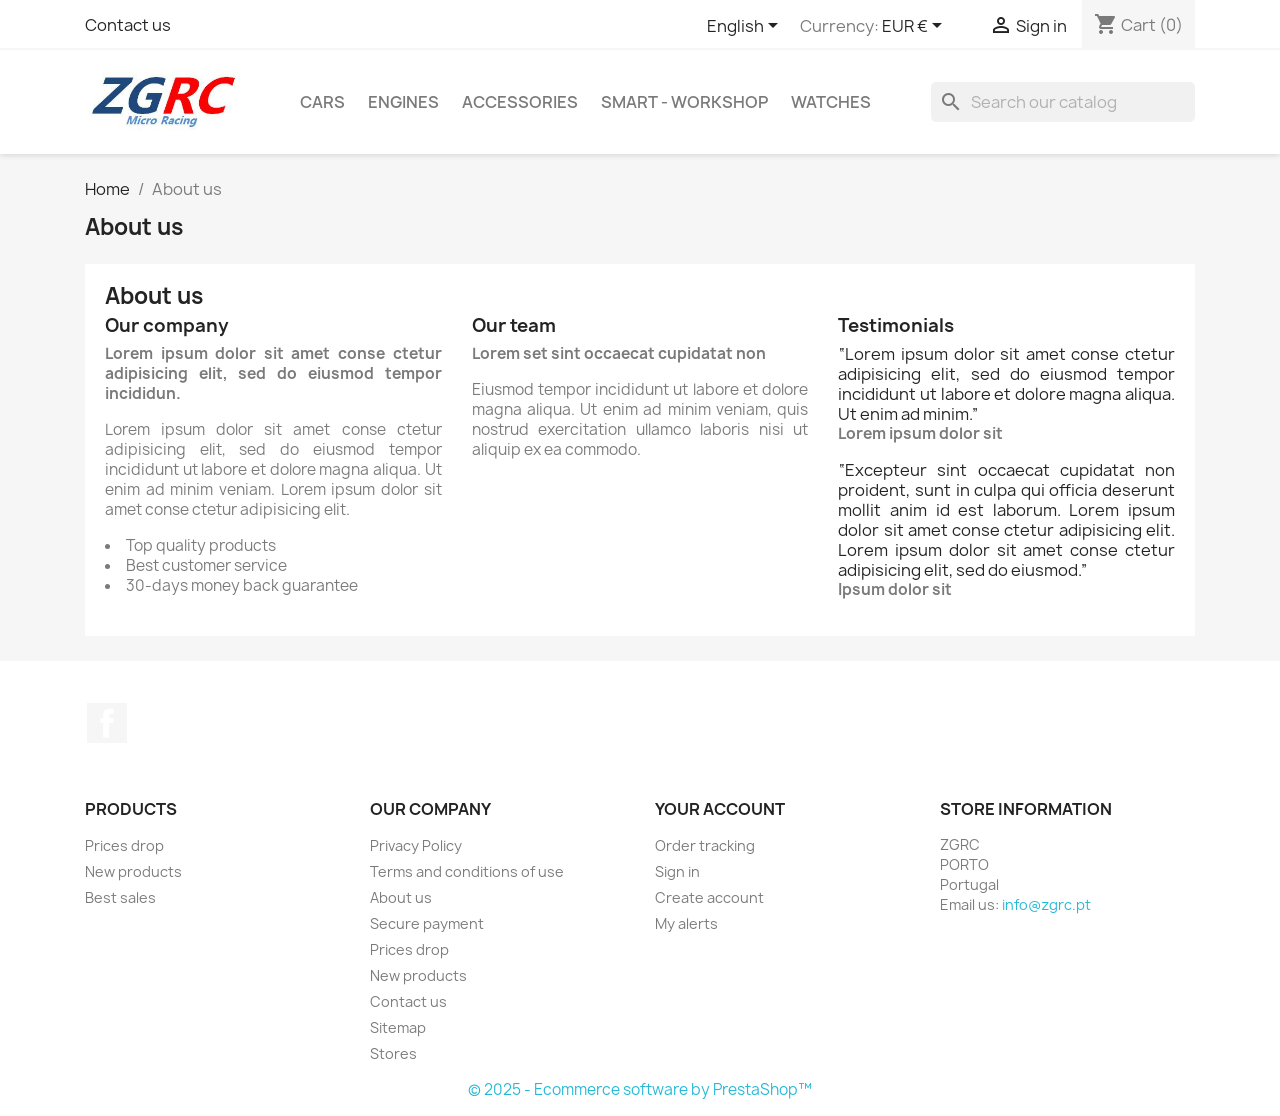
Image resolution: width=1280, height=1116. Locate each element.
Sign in (677, 871)
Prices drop (124, 845)
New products (133, 871)
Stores (393, 1053)
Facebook (107, 723)
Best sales (120, 897)
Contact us (128, 25)
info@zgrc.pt (1046, 904)
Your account (720, 809)
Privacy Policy (416, 845)
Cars (322, 102)
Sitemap (398, 1027)
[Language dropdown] (746, 27)
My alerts (686, 923)
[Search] (1063, 102)
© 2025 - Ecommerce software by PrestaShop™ (640, 1089)
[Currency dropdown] (915, 27)
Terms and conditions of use (467, 871)
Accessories (520, 102)
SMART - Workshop (684, 102)
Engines (403, 102)
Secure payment (427, 923)
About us (401, 897)
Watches (831, 102)
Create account (709, 897)
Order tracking (705, 845)
